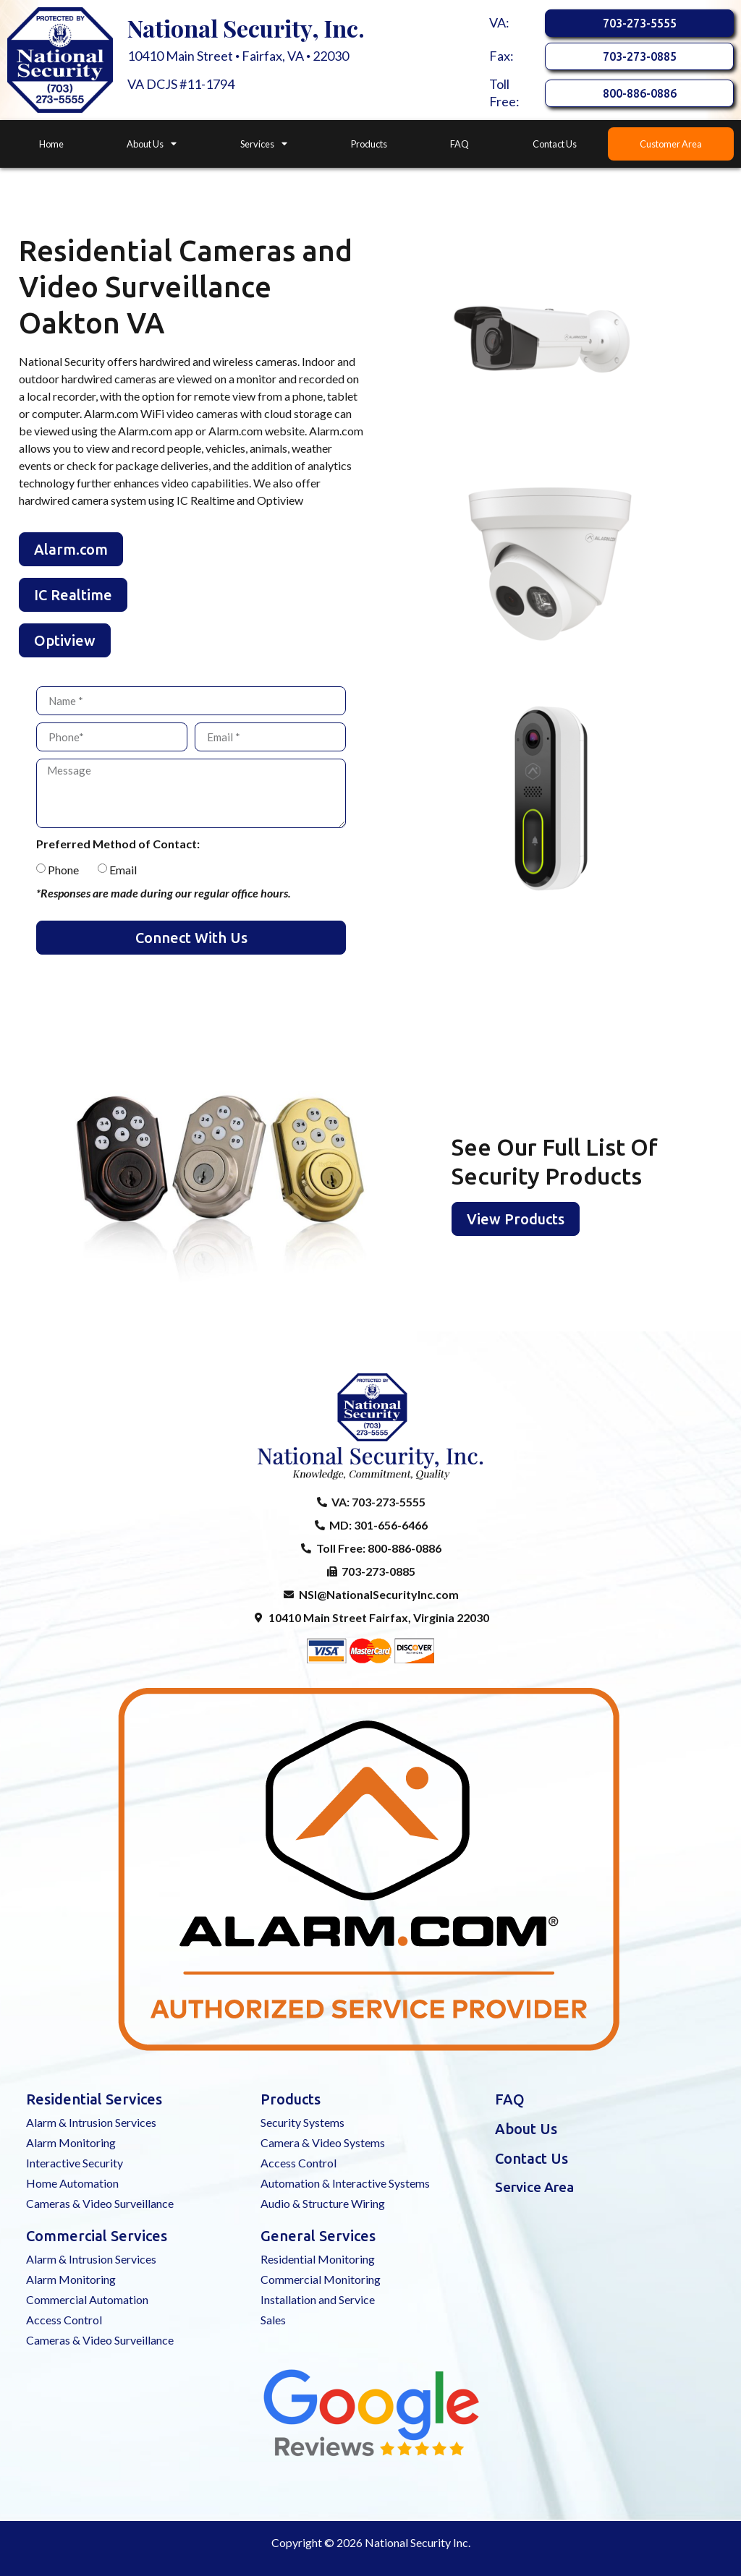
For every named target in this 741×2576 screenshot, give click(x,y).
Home (51, 144)
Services (263, 144)
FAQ (459, 144)
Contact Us (555, 144)
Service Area (534, 2187)
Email (123, 870)
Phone (63, 870)
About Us (152, 144)
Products (369, 144)
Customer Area (671, 144)
